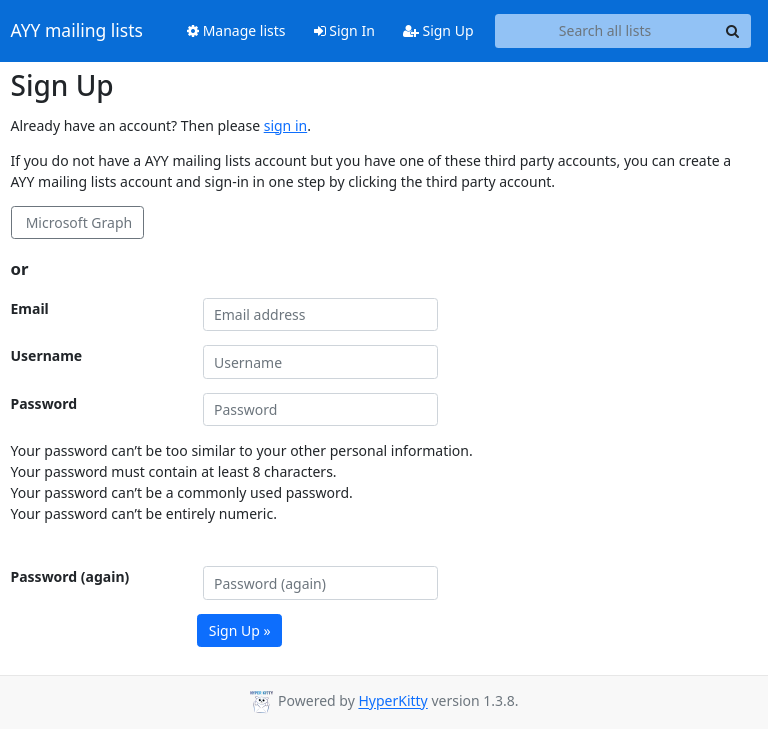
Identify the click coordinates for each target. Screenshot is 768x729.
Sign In (344, 30)
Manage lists (236, 30)
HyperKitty (392, 701)
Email (30, 308)
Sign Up (438, 30)
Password (44, 403)
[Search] (733, 31)
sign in (285, 125)
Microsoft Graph (77, 222)
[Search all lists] (605, 31)
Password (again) (70, 576)
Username (47, 355)
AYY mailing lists (77, 31)
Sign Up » (240, 630)
